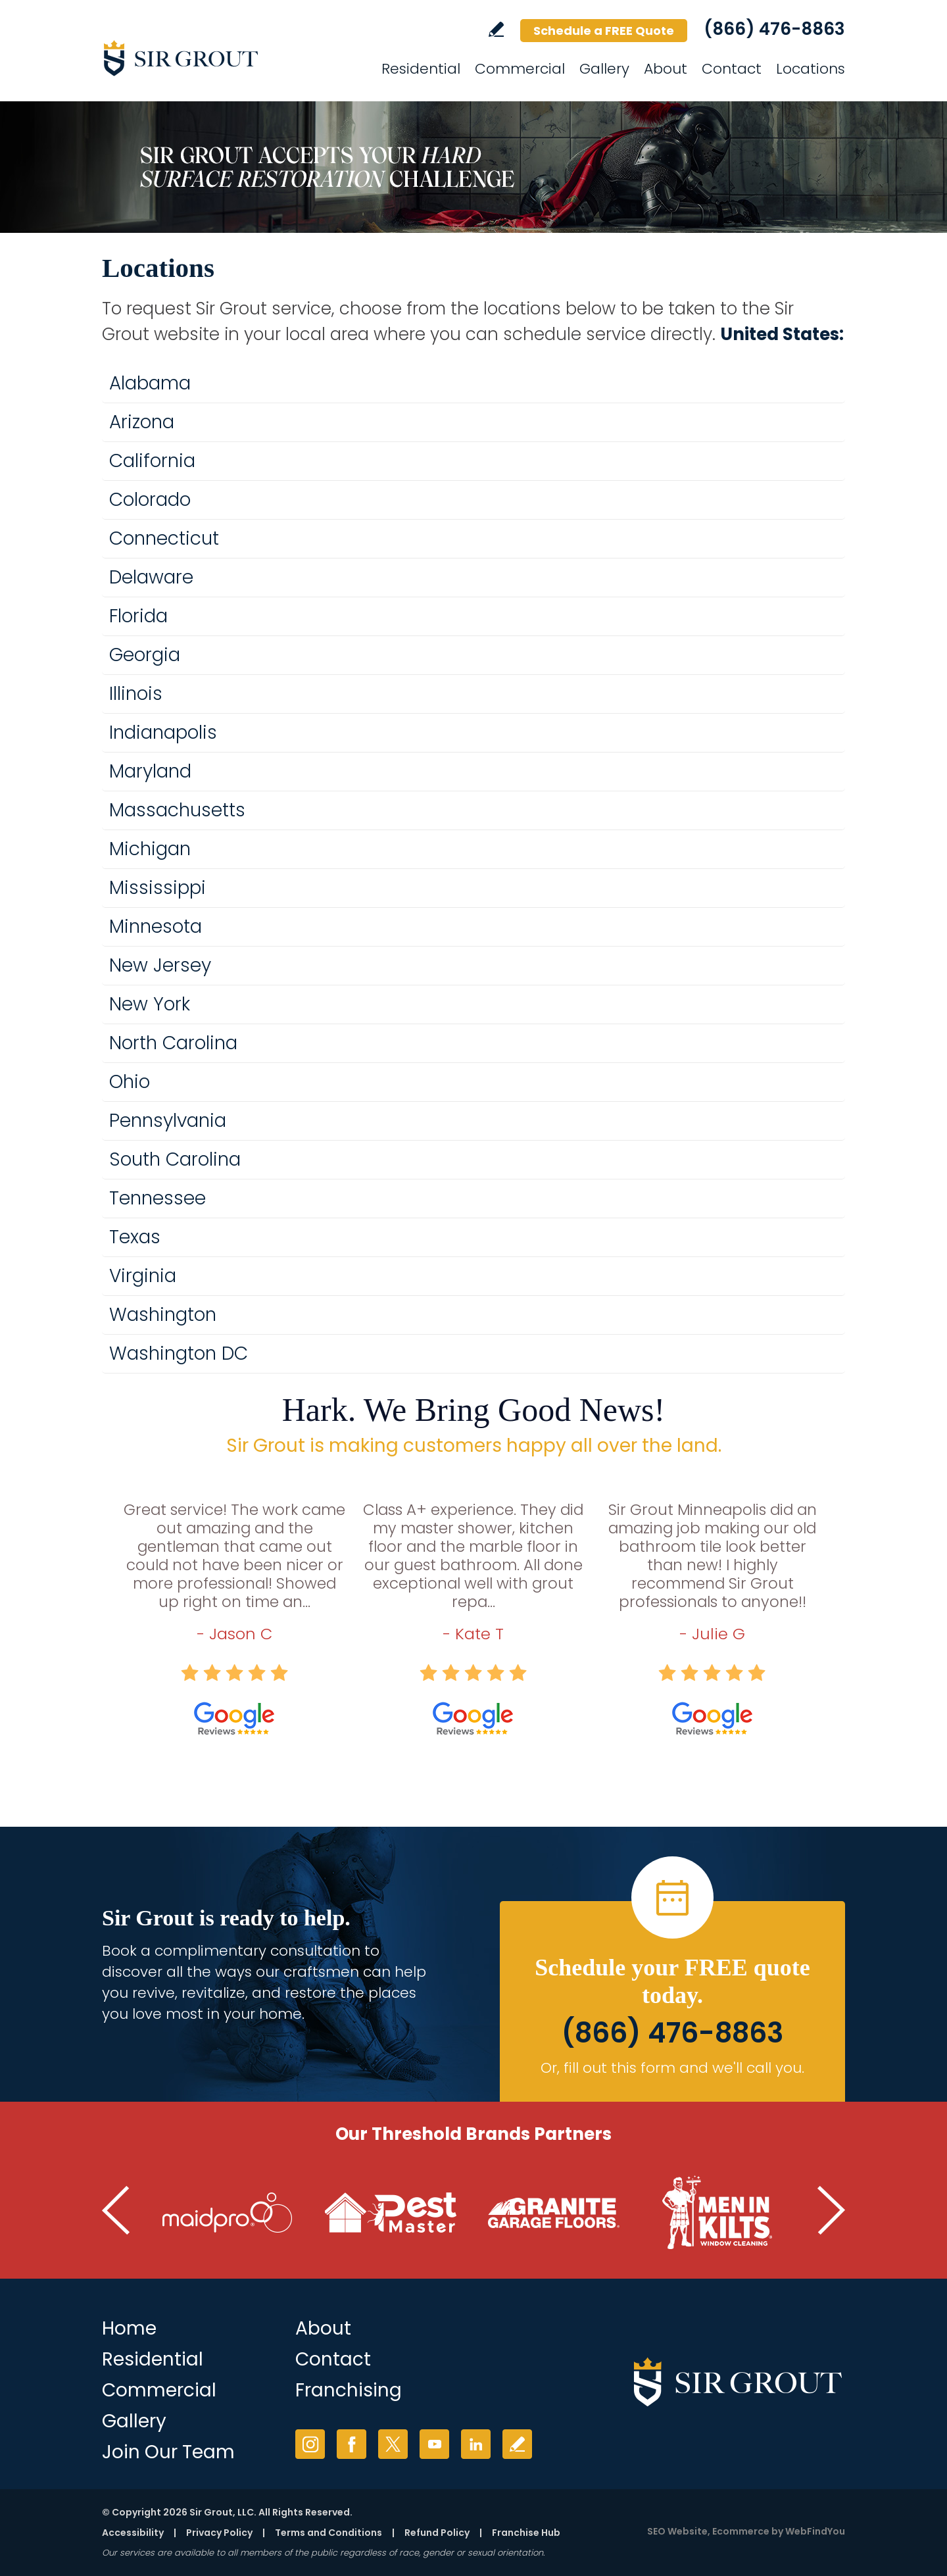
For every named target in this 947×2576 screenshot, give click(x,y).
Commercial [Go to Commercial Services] (520, 69)
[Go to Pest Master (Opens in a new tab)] (390, 2213)
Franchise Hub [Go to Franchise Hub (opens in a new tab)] (526, 2532)
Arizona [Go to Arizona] (141, 422)
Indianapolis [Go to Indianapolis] (163, 732)
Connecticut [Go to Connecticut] (164, 538)
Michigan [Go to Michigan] (150, 849)
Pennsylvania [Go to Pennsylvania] (167, 1120)
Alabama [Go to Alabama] (150, 383)
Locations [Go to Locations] (810, 69)
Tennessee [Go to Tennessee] (157, 1198)
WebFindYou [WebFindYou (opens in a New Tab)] (815, 2531)
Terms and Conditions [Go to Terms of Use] (328, 2532)
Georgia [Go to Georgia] (144, 655)
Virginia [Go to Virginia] (142, 1276)
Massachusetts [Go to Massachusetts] (177, 810)
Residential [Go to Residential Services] (420, 69)
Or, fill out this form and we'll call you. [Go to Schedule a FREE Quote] (672, 2068)
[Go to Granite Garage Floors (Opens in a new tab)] (553, 2213)
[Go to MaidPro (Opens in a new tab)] (227, 2213)
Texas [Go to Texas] (134, 1237)
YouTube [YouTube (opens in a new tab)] (434, 2444)
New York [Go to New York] (149, 1004)
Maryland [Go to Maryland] (150, 771)
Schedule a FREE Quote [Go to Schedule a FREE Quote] (603, 30)
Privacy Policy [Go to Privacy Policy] (219, 2532)
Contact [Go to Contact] (732, 69)
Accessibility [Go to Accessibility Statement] (133, 2532)
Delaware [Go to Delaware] (151, 577)
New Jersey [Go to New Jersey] (160, 965)
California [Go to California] (152, 461)
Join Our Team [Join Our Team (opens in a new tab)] (168, 2452)
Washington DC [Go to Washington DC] (178, 1353)
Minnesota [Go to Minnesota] (155, 926)
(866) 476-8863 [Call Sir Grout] (774, 29)
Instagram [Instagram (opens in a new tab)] (310, 2444)
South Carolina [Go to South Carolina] (175, 1159)
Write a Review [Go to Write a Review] (496, 29)
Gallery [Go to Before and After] (134, 2421)
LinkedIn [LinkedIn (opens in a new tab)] (476, 2444)
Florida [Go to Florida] (138, 616)
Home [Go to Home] (129, 2328)
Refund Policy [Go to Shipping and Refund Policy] (437, 2532)
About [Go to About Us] (323, 2328)
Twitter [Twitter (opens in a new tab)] (393, 2444)
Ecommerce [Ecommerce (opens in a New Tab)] (740, 2531)
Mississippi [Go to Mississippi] (157, 888)
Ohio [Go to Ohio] (129, 1082)
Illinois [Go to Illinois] (135, 693)
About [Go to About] (665, 69)
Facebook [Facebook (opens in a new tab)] (351, 2444)
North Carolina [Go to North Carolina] (173, 1043)
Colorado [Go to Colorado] (150, 499)
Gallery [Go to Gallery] (604, 69)
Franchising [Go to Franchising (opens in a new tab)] (348, 2390)
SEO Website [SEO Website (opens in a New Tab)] (677, 2531)
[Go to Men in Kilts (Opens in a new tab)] (717, 2213)
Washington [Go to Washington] (162, 1314)
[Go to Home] (220, 58)
